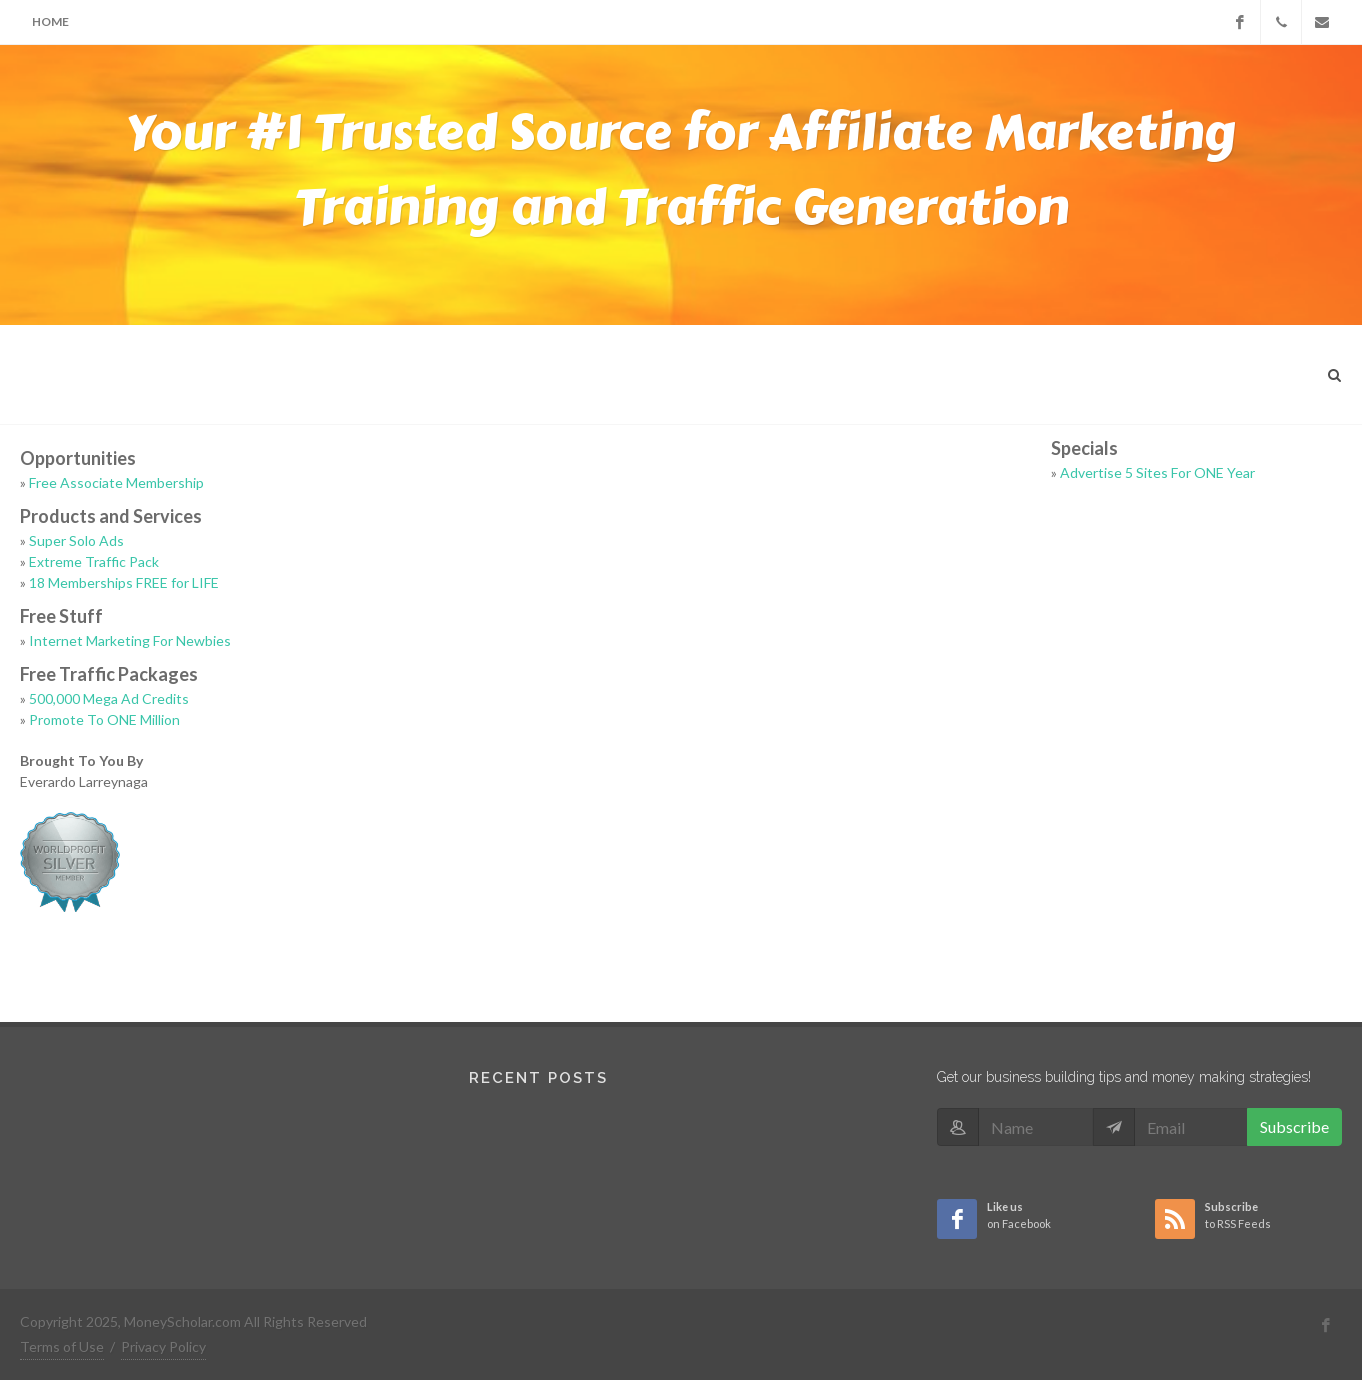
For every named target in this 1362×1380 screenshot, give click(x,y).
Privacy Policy (163, 1346)
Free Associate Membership (116, 482)
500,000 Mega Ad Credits (109, 698)
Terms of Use (62, 1346)
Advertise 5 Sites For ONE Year (1157, 472)
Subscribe (1294, 1126)
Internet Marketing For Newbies (130, 640)
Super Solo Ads (76, 540)
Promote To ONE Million (104, 719)
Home (50, 21)
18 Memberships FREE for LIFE (124, 582)
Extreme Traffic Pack (94, 561)
